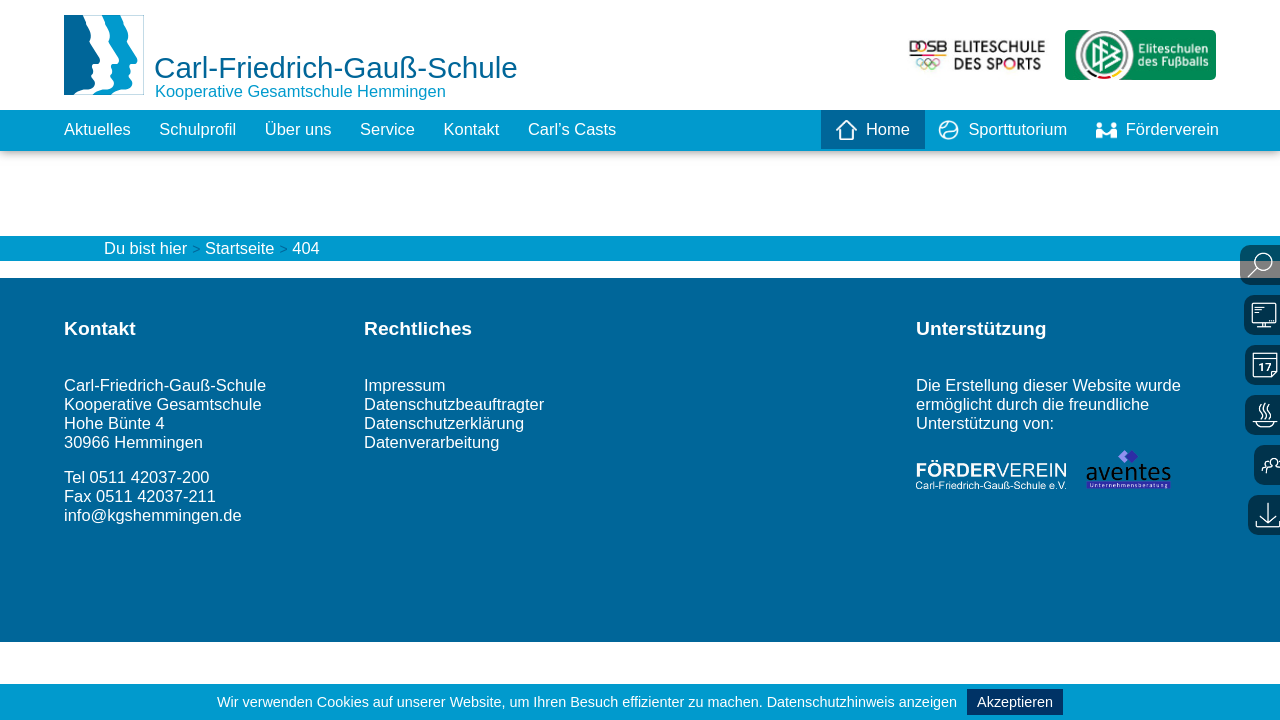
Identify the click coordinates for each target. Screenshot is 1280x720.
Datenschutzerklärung (451, 445)
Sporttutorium (989, 130)
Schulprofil (208, 130)
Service (411, 130)
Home (852, 130)
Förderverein (1153, 130)
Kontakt (500, 130)
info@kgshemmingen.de (161, 547)
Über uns (315, 130)
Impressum (408, 403)
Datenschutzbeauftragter (462, 424)
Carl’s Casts (608, 130)
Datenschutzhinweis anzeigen (862, 702)
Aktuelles (100, 130)
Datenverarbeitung (438, 466)
